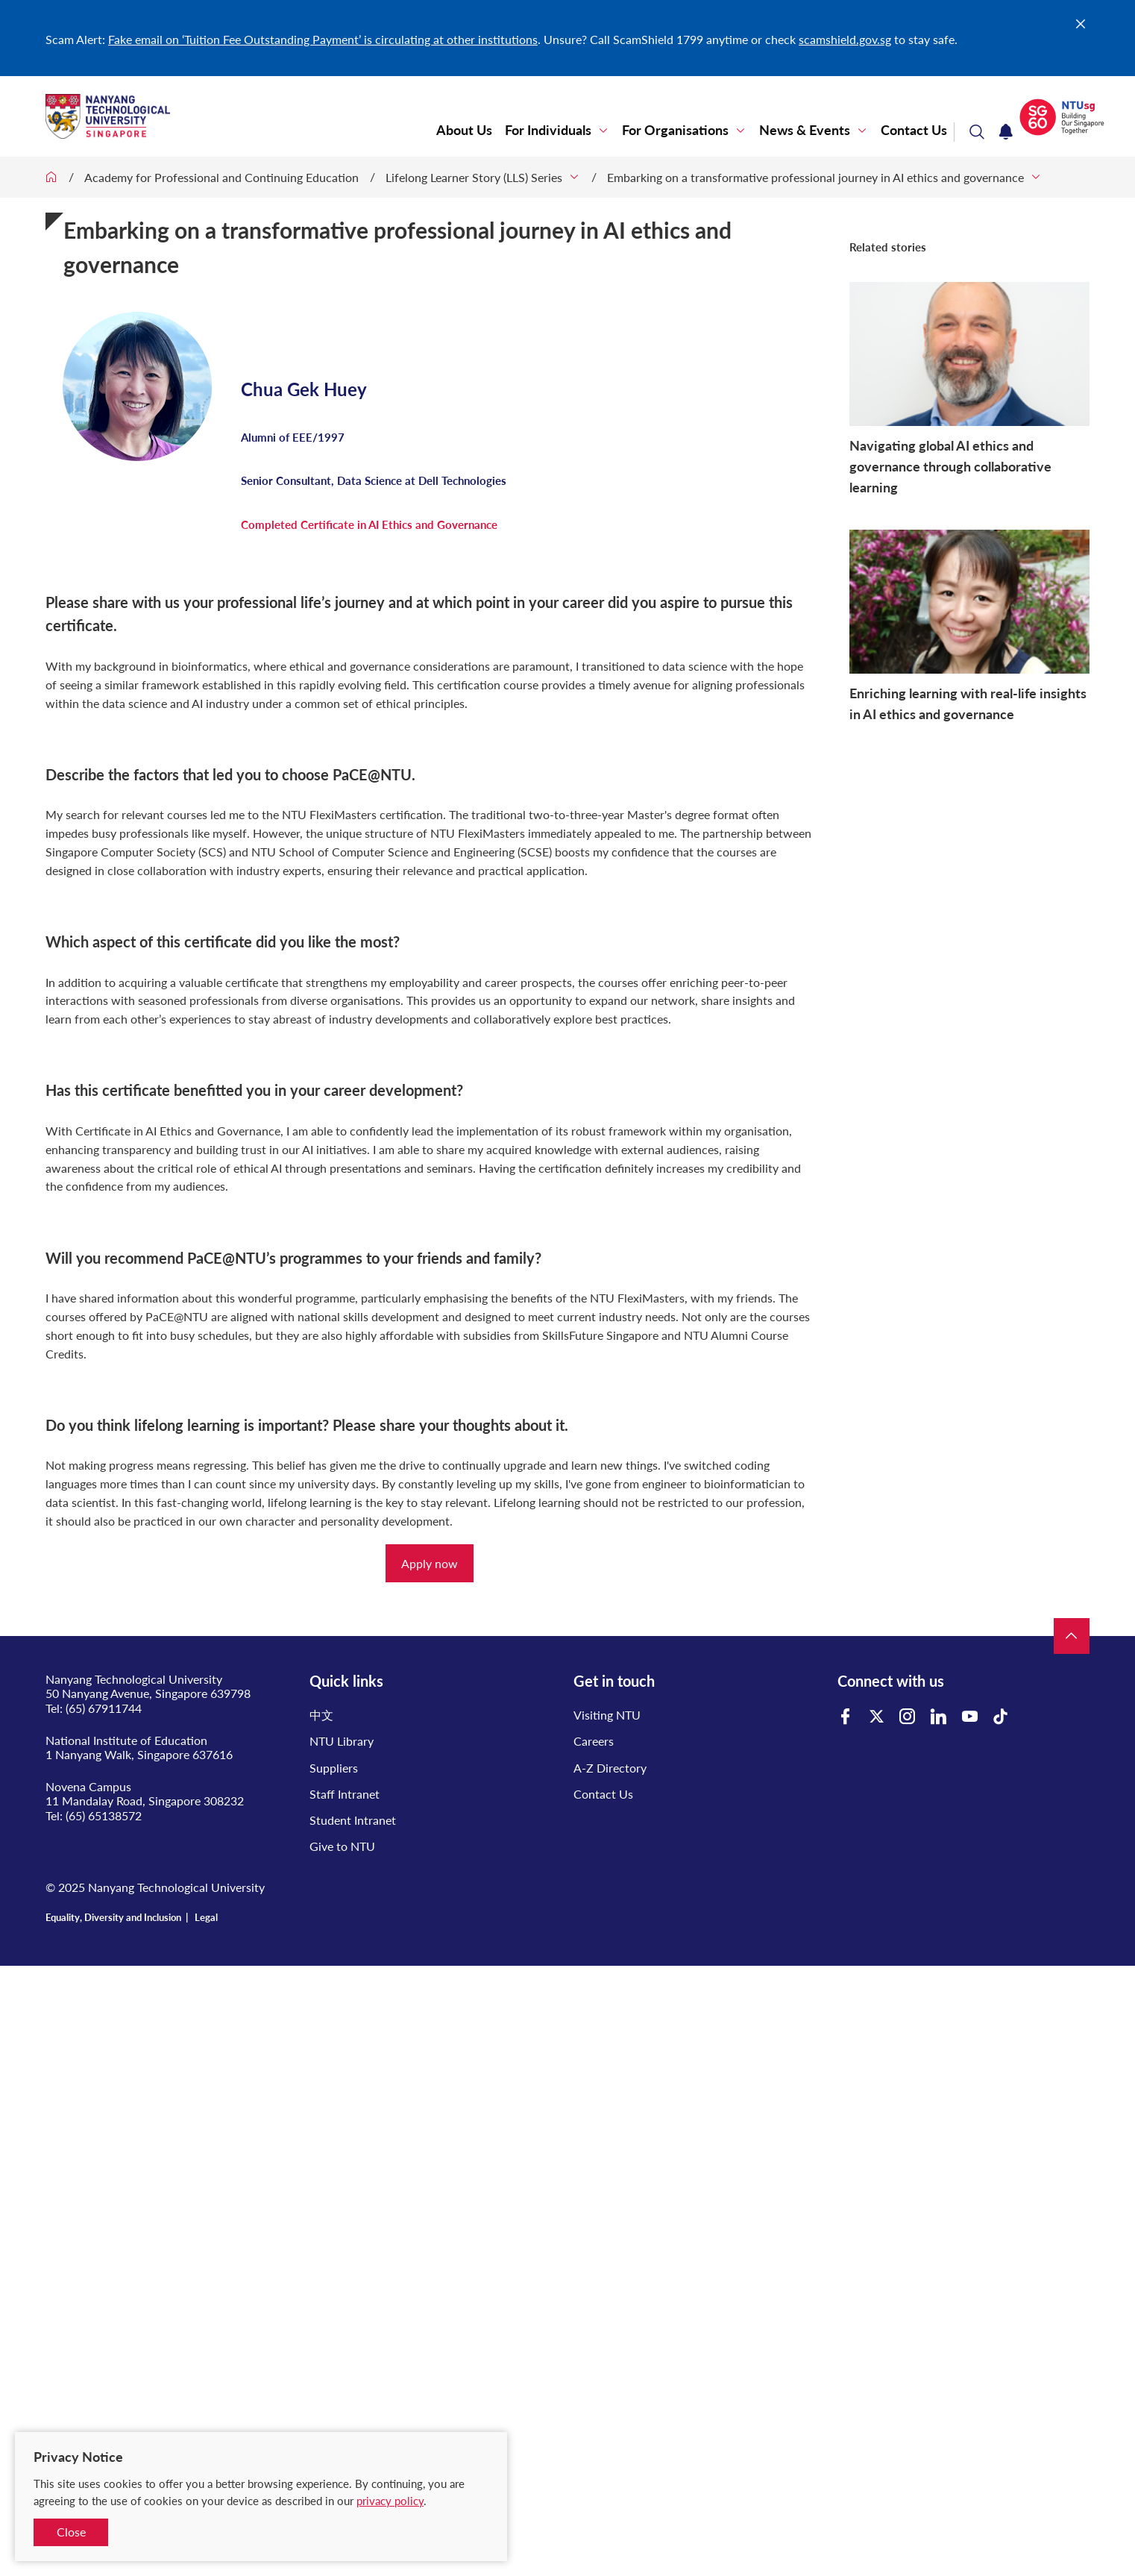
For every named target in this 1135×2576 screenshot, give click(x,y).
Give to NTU (342, 1846)
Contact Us (914, 130)
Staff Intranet (344, 1794)
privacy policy (390, 2500)
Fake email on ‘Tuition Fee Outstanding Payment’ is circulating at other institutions (323, 39)
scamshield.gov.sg (845, 39)
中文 (321, 1715)
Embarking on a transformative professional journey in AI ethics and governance (815, 177)
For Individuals (548, 130)
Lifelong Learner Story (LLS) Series (474, 177)
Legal (206, 1917)
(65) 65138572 (104, 1815)
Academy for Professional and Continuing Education (221, 177)
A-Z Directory (610, 1768)
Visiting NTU (607, 1715)
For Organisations (675, 130)
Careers (593, 1741)
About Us (464, 130)
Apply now (429, 1563)
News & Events (804, 130)
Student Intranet (352, 1820)
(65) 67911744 (104, 1708)
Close (71, 2532)
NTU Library (341, 1741)
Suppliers (333, 1768)
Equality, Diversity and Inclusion (113, 1917)
